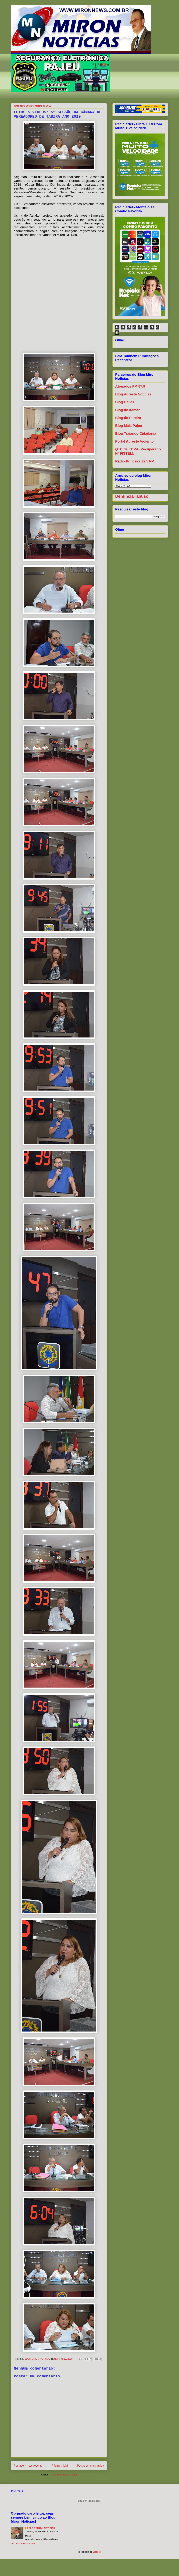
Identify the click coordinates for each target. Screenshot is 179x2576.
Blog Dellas (124, 402)
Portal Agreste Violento (134, 441)
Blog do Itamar (127, 410)
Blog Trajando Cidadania (135, 433)
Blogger (96, 2552)
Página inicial (60, 2465)
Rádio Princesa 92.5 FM (134, 461)
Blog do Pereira (128, 418)
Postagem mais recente (28, 2465)
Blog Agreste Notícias (133, 394)
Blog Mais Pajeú (128, 426)
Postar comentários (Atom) (63, 2474)
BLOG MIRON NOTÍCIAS (42, 2528)
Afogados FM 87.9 (130, 386)
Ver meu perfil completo (23, 2543)
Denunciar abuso (131, 496)
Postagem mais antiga (90, 2465)
